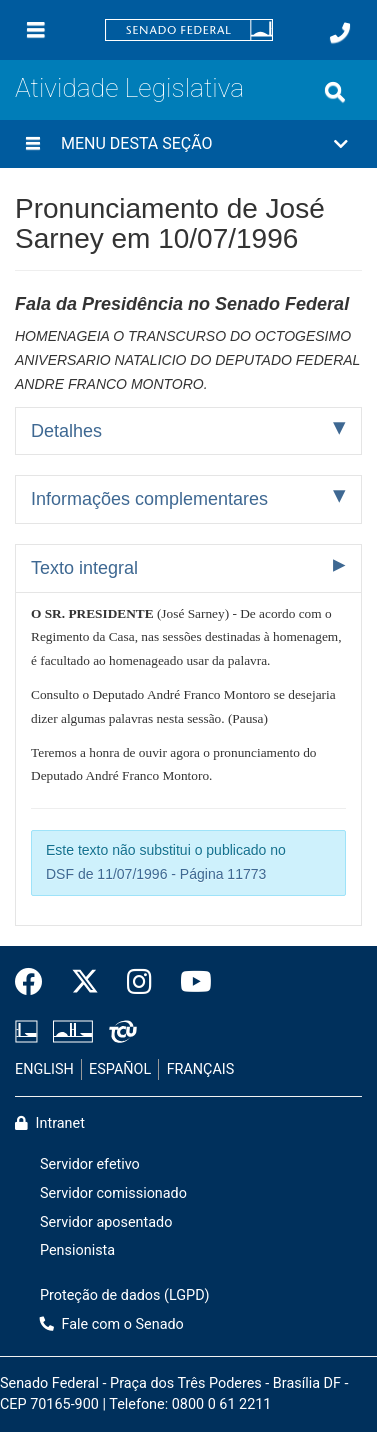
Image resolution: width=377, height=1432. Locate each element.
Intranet (50, 1123)
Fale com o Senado (112, 1324)
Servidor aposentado (106, 1222)
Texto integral (84, 568)
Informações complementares (149, 499)
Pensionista (77, 1250)
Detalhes (66, 431)
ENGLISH (44, 1069)
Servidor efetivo (90, 1164)
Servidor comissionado (113, 1193)
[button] (188, 144)
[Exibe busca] (335, 92)
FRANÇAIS (201, 1069)
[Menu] (36, 30)
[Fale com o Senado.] (340, 33)
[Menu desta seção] (33, 144)
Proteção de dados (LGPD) (125, 1295)
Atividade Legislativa (129, 88)
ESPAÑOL (120, 1069)
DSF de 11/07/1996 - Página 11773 (156, 874)
